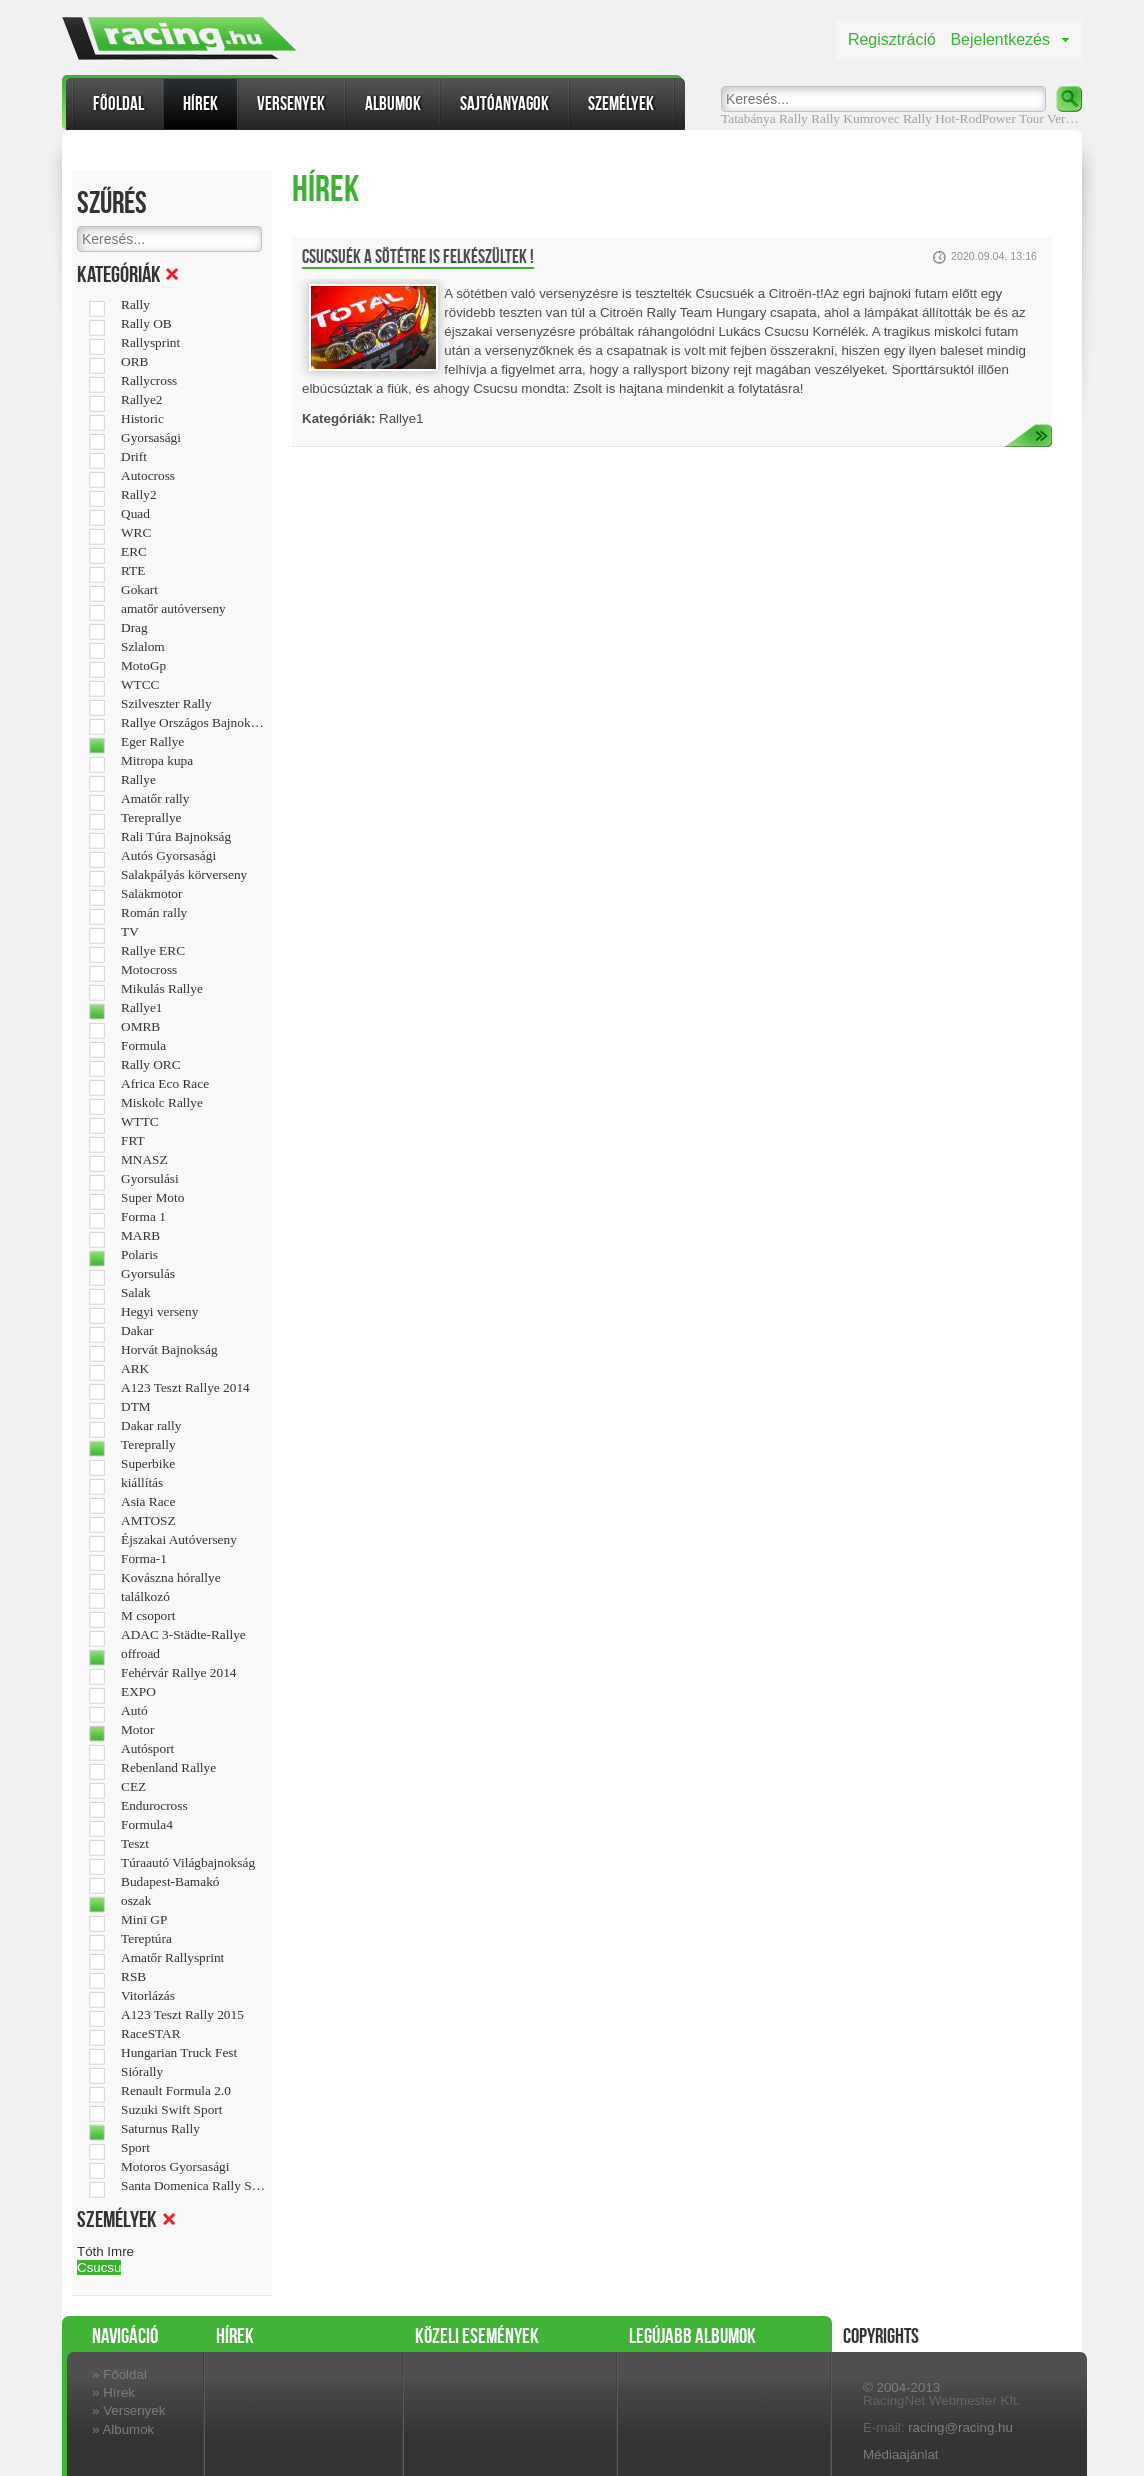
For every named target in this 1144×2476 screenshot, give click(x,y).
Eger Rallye (152, 742)
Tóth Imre (105, 2251)
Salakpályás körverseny (184, 875)
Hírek (200, 103)
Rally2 (139, 495)
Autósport (147, 1749)
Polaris (139, 1255)
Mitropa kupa (157, 761)
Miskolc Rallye (162, 1103)
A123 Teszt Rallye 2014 (185, 1388)
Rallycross (149, 381)
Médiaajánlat (901, 2454)
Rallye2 (141, 400)
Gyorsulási (150, 1179)
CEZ (133, 1787)
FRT (133, 1141)
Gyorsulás (148, 1274)
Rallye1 (141, 1008)
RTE (133, 571)
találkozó (145, 1597)
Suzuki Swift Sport (171, 2110)
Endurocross (154, 1806)
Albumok (393, 103)
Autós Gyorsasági (168, 856)
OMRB (140, 1027)
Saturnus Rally (160, 2129)
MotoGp (143, 666)
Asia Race (148, 1502)
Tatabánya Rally (764, 118)
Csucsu (99, 2267)
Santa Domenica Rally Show (193, 2186)
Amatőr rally (155, 799)
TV (130, 932)
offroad (140, 1654)
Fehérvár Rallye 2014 (178, 1673)
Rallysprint (150, 343)
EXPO (138, 1692)
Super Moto (152, 1198)
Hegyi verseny (159, 1312)
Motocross (149, 970)
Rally (825, 118)
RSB (133, 1977)
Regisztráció (892, 39)
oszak (136, 1901)
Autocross (148, 476)
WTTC (140, 1122)
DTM (136, 1407)
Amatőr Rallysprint (172, 1958)
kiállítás (142, 1483)
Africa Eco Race (165, 1084)
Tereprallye (151, 818)
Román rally (154, 913)
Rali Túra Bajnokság (176, 837)
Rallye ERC (153, 951)
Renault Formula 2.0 (176, 2091)
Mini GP (144, 1920)
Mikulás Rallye (162, 989)
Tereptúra (146, 1939)
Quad (135, 514)
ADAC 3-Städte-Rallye (183, 1635)
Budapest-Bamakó (170, 1882)
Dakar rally (151, 1426)
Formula (143, 1046)
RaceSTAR (151, 2034)
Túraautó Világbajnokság (188, 1863)
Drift (134, 457)
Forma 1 (143, 1217)
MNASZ (144, 1160)
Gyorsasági (151, 438)
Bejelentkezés (1000, 39)
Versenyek (291, 103)
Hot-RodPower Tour (989, 118)
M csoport (148, 1616)
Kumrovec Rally (887, 118)
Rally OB (146, 324)
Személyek (621, 103)
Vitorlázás (148, 1996)
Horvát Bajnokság (169, 1350)
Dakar (137, 1331)
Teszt (135, 1844)
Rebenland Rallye (168, 1768)
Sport (135, 2148)
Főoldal (118, 103)
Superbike (148, 1464)
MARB (140, 1236)
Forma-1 (144, 1559)
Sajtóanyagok (504, 103)
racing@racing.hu (960, 2427)
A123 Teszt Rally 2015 (182, 2015)
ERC (134, 552)
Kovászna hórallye (171, 1578)
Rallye (138, 780)
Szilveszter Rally (166, 704)
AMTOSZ (148, 1521)
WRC (136, 533)
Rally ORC (151, 1065)
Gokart (139, 590)
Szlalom (143, 647)
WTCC (140, 685)
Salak (136, 1293)
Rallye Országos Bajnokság (193, 723)
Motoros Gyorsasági (175, 2167)
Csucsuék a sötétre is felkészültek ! (418, 257)
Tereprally (148, 1445)
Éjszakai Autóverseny (179, 1540)
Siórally (142, 2072)
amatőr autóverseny (173, 609)
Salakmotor (151, 894)
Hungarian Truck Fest (179, 2053)
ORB (134, 362)
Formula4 (147, 1825)
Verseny (1068, 118)
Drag (134, 628)
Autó (134, 1711)
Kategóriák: (338, 418)
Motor (137, 1730)
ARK (135, 1369)
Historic (142, 419)
